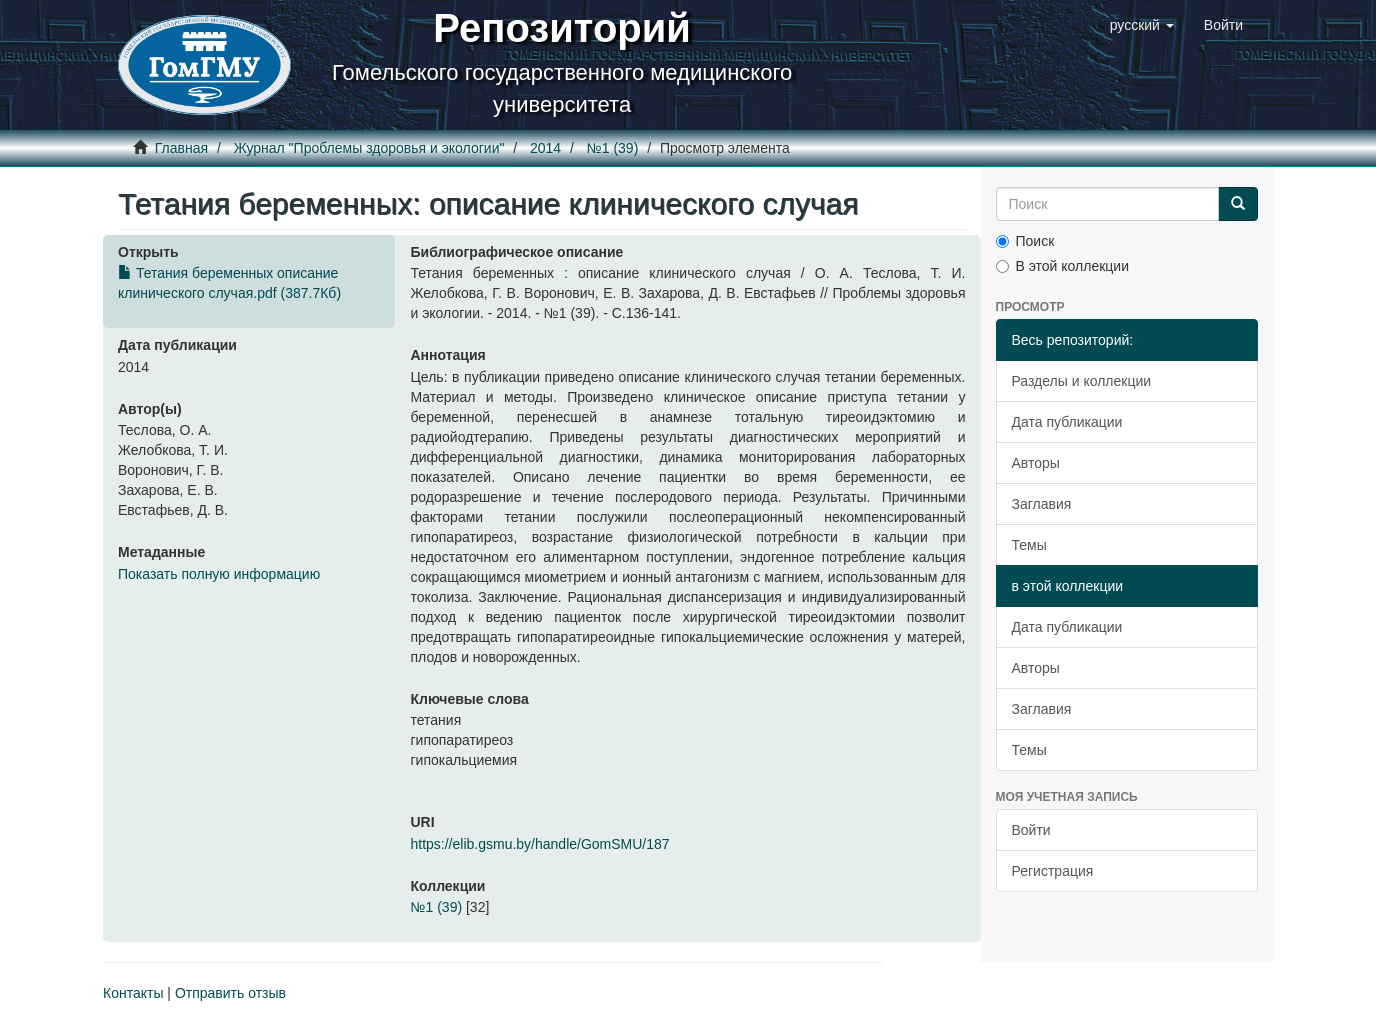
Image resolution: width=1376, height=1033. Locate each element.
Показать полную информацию (219, 574)
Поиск (1025, 241)
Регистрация (1053, 871)
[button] (1142, 25)
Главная (181, 148)
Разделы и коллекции (1082, 381)
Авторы (1036, 463)
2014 (545, 148)
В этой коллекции (1062, 266)
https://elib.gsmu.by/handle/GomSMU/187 (539, 844)
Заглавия (1042, 504)
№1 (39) (613, 148)
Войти (1031, 830)
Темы (1029, 545)
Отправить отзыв (230, 993)
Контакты (133, 993)
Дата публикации (1067, 422)
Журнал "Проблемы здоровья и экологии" (369, 148)
